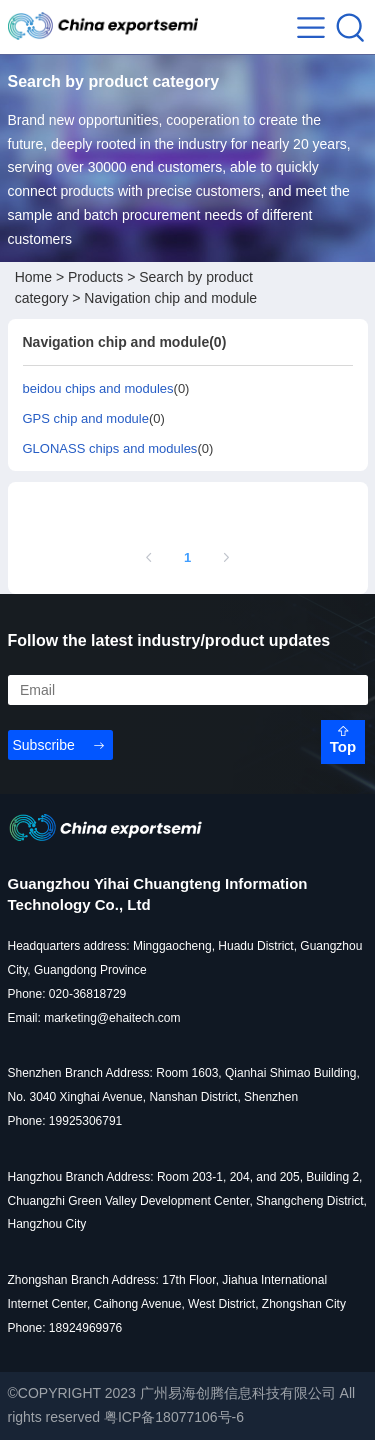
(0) (106, 388)
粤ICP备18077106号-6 (174, 1417)
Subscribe (44, 745)
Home (33, 277)
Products (95, 277)
